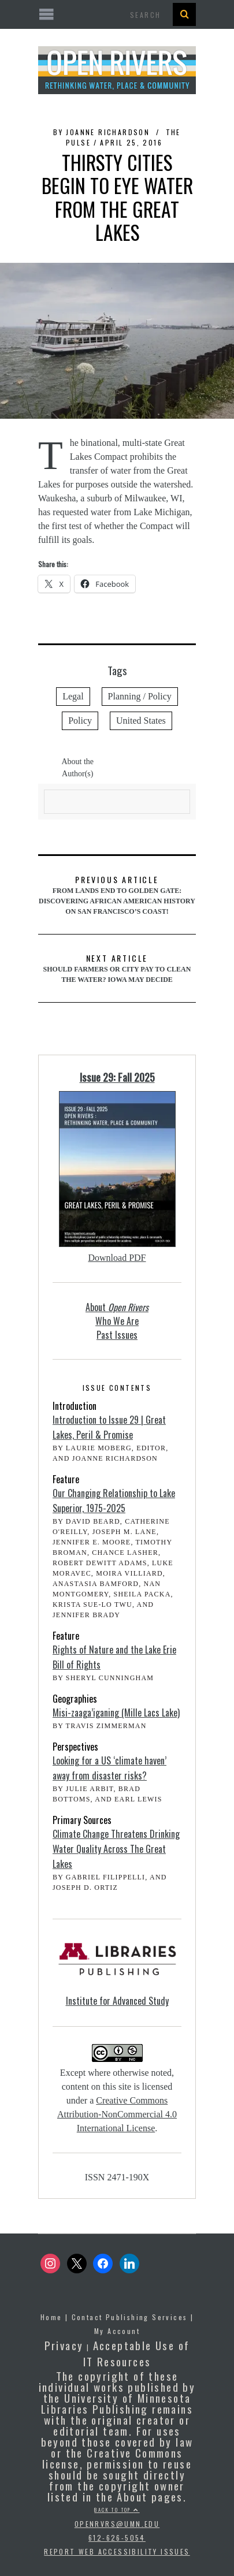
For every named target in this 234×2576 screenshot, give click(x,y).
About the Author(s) (77, 767)
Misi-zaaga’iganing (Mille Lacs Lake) (116, 1712)
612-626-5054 (117, 2538)
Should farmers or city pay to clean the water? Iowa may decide (117, 968)
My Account (117, 2331)
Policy (80, 720)
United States (141, 720)
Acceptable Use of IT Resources (136, 2353)
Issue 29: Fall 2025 (117, 1077)
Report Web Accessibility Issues (117, 2551)
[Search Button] (184, 14)
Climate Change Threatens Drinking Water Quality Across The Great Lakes (116, 1849)
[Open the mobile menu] (117, 14)
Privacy (64, 2345)
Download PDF (117, 1258)
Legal (72, 696)
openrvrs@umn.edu (117, 2524)
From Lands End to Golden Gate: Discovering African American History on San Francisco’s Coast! (117, 894)
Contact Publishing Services (130, 2317)
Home (51, 2317)
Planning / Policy (140, 696)
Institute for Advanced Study (117, 2001)
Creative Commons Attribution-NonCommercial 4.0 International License (117, 2114)
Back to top (116, 2509)
